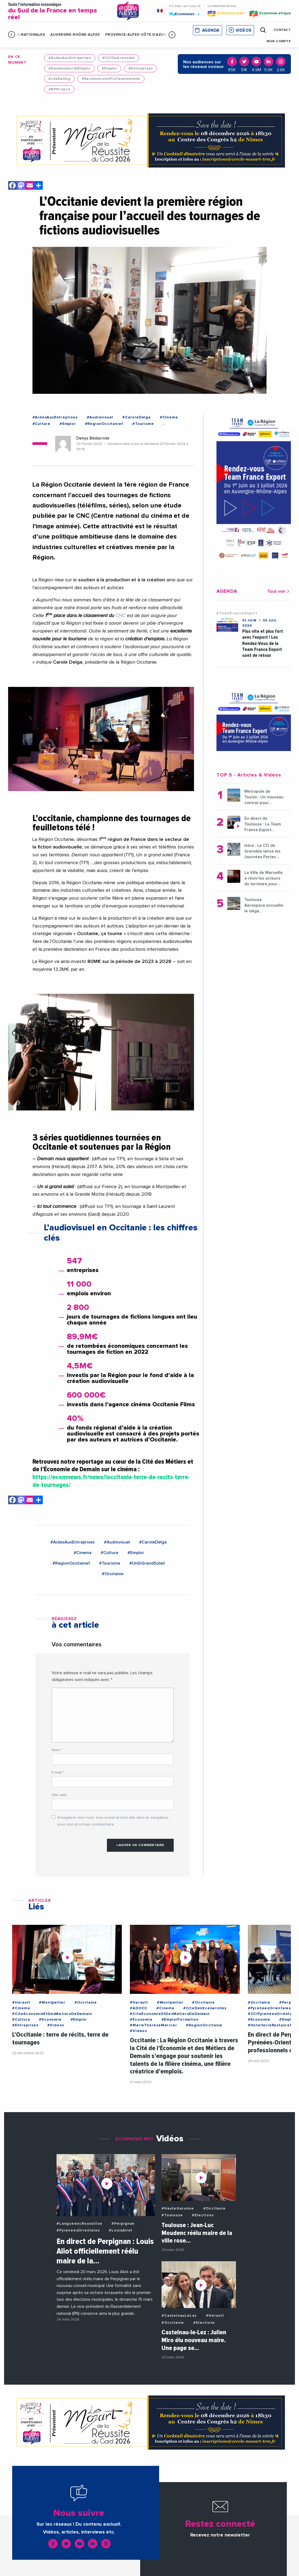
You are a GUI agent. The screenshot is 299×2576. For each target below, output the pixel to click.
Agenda (210, 30)
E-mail (58, 1772)
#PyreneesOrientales (269, 2008)
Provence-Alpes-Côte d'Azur (136, 35)
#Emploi (109, 68)
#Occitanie (112, 1574)
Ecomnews (184, 13)
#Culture (41, 424)
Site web (59, 1795)
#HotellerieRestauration (273, 2025)
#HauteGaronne (178, 2208)
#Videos (55, 2025)
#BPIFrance (59, 89)
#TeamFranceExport (236, 613)
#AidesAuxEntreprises (69, 58)
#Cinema (169, 417)
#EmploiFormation (180, 2019)
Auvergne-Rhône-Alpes (75, 35)
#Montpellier (52, 2002)
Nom (57, 1750)
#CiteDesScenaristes (204, 2008)
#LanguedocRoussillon (79, 2224)
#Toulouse (172, 2215)
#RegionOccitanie (204, 2025)
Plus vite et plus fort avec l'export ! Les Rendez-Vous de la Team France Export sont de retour (262, 643)
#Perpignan (122, 2224)
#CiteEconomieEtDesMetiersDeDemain (52, 2014)
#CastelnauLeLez (179, 2316)
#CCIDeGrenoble (118, 58)
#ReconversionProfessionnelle (111, 79)
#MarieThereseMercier (153, 2025)
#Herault (21, 2002)
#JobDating (59, 79)
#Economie (50, 2019)
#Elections (202, 2215)
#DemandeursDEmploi (69, 68)
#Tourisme (143, 424)
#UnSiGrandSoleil (147, 1563)
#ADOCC (138, 2008)
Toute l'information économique (58, 11)
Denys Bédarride (92, 438)
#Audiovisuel (100, 417)
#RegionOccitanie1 (104, 424)
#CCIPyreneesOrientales (273, 2014)
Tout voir (279, 591)
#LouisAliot (120, 2230)
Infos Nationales (26, 35)
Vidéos (243, 30)
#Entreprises (140, 68)
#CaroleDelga (136, 417)
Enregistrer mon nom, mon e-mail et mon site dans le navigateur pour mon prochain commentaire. (113, 1821)
